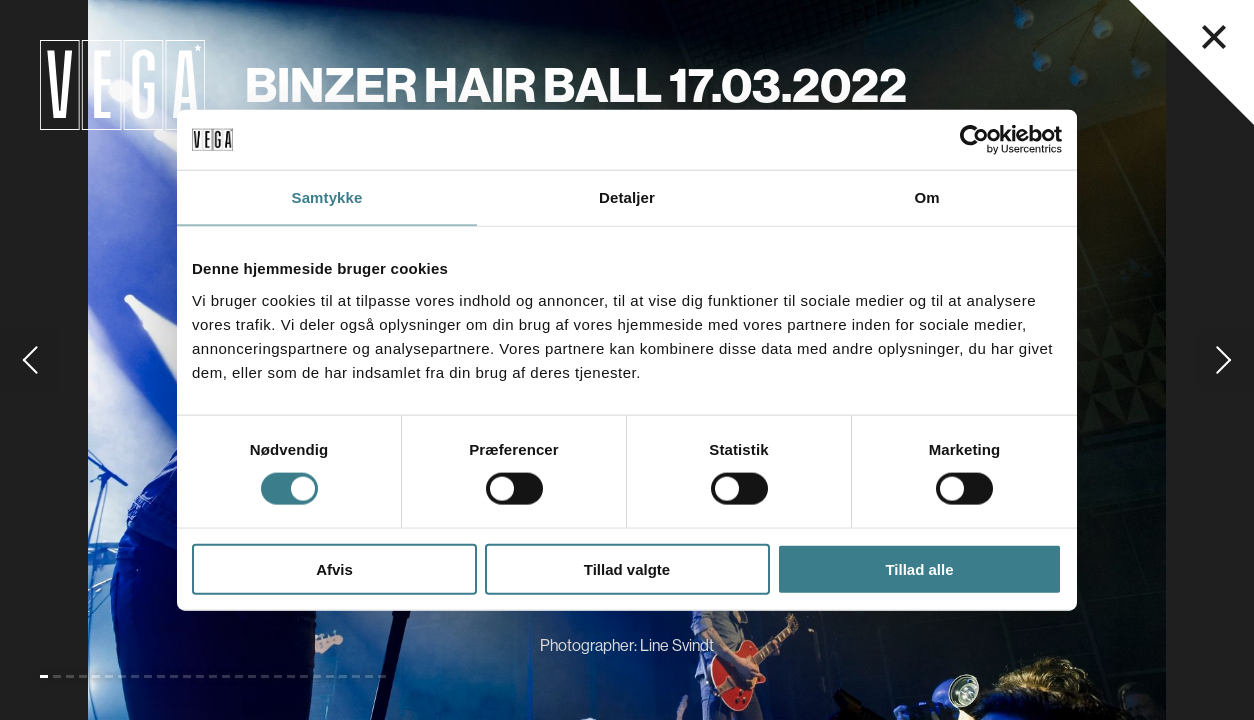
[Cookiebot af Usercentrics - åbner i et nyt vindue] (974, 140)
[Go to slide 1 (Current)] (44, 676)
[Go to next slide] (1224, 360)
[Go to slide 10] (161, 676)
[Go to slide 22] (317, 676)
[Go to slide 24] (343, 676)
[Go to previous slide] (30, 360)
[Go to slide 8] (135, 676)
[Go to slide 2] (57, 676)
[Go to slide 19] (278, 676)
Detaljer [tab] (627, 197)
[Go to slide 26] (369, 676)
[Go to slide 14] (213, 676)
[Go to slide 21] (304, 676)
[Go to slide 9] (148, 676)
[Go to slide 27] (382, 676)
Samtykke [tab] (327, 197)
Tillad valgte (627, 568)
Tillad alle (919, 568)
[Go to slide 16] (239, 676)
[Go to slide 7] (122, 676)
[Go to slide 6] (109, 676)
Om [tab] (926, 197)
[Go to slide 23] (330, 676)
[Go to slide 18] (265, 676)
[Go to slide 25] (356, 676)
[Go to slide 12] (187, 676)
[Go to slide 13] (200, 676)
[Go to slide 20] (291, 676)
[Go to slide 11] (174, 676)
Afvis (334, 568)
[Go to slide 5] (96, 676)
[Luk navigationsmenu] (1214, 37)
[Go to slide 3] (70, 676)
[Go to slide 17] (252, 676)
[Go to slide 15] (226, 676)
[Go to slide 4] (83, 676)
